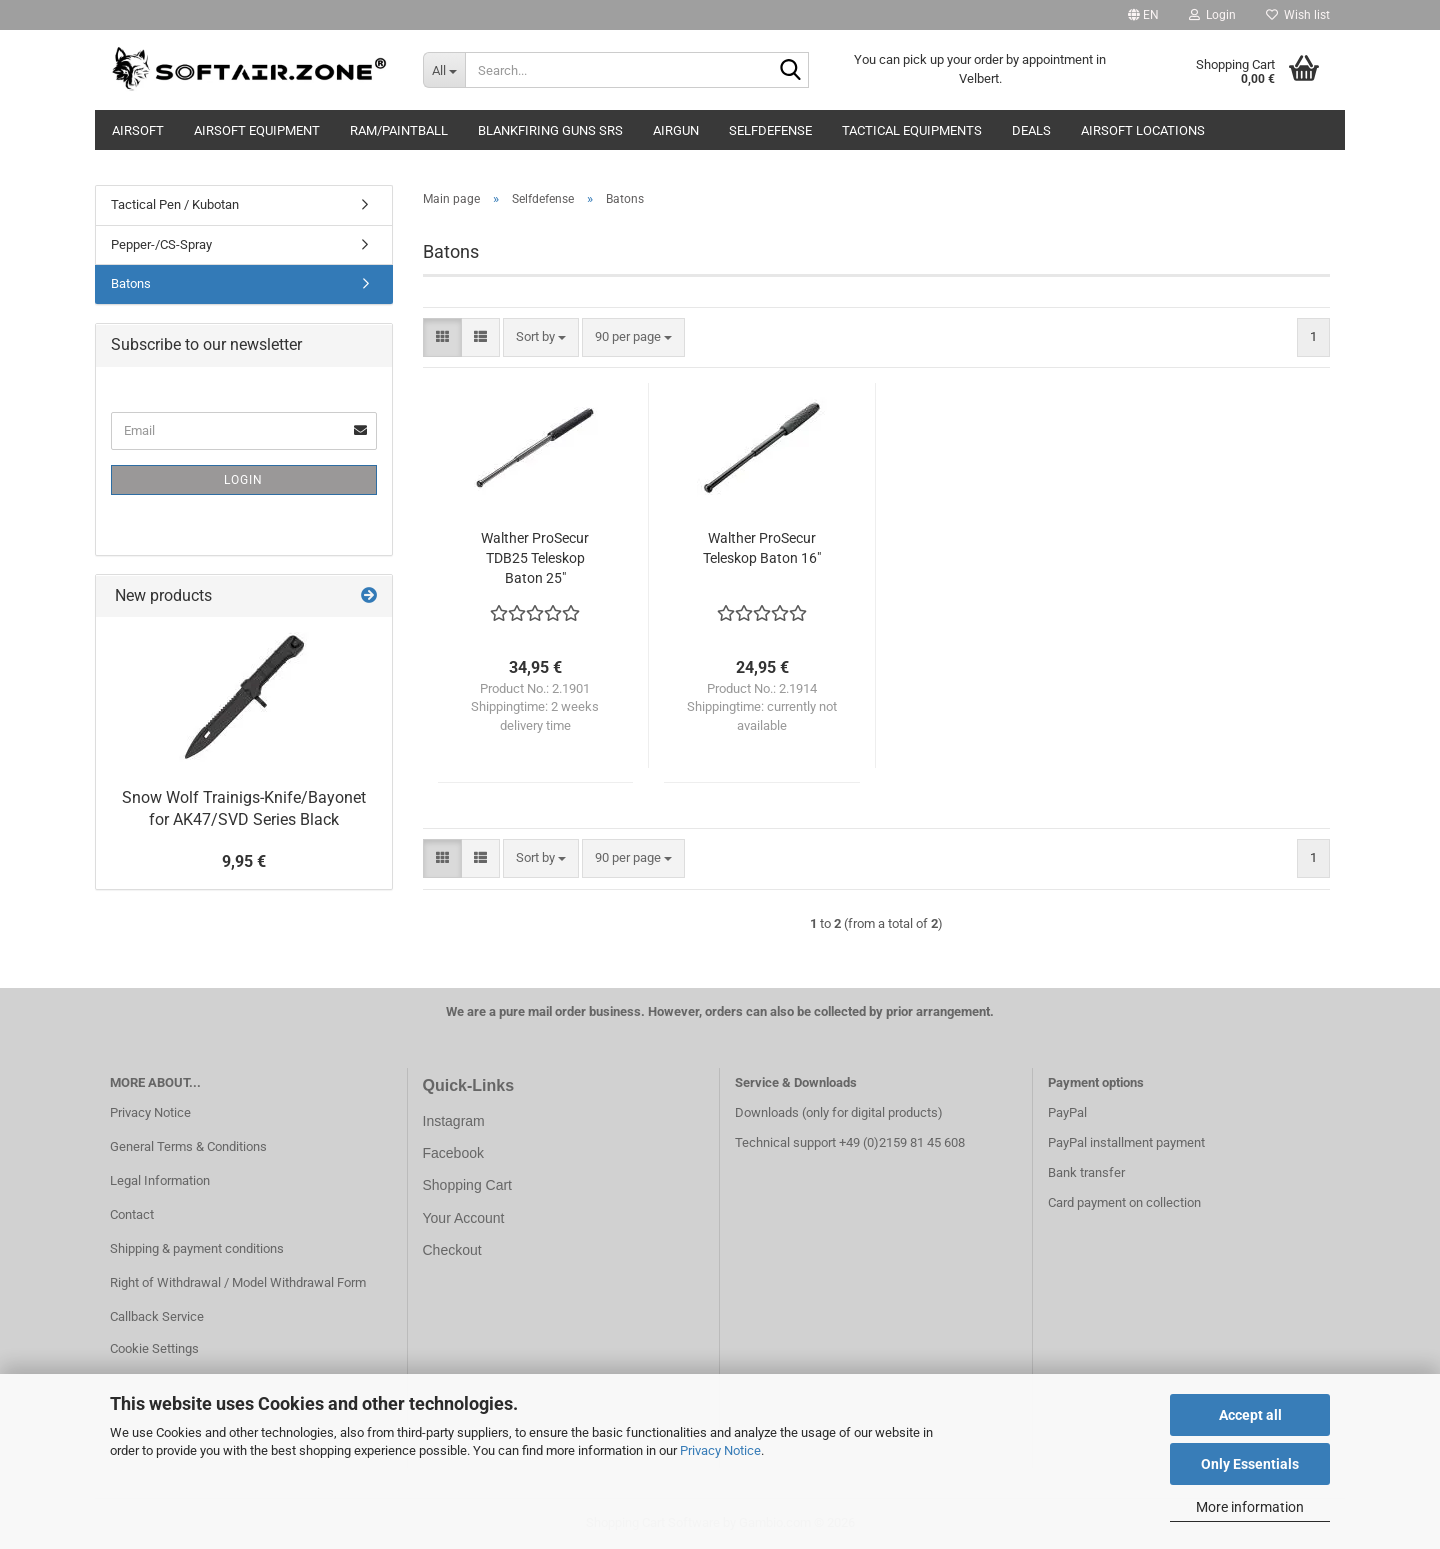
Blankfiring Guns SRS (550, 130)
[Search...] (444, 70)
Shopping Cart (468, 1185)
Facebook (453, 1153)
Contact (132, 1214)
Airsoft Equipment (257, 130)
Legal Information (160, 1180)
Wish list (1298, 15)
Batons (131, 283)
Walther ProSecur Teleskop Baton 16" (762, 548)
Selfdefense (770, 130)
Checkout (452, 1250)
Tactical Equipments (912, 130)
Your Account (464, 1218)
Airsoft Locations (1143, 130)
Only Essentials (1250, 1464)
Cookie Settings (154, 1348)
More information (1250, 1507)
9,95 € (244, 861)
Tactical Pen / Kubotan (175, 204)
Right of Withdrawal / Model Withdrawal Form (238, 1282)
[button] (1143, 15)
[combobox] (541, 337)
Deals (1031, 130)
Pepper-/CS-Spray (161, 244)
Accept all (1250, 1415)
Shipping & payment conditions (197, 1248)
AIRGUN (676, 130)
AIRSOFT (138, 130)
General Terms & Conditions (188, 1146)
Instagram (454, 1121)
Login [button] (1212, 15)
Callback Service (157, 1316)
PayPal (1067, 1112)
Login (243, 480)
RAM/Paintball (399, 130)
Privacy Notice (720, 1450)
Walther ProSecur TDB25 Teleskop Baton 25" (535, 558)
